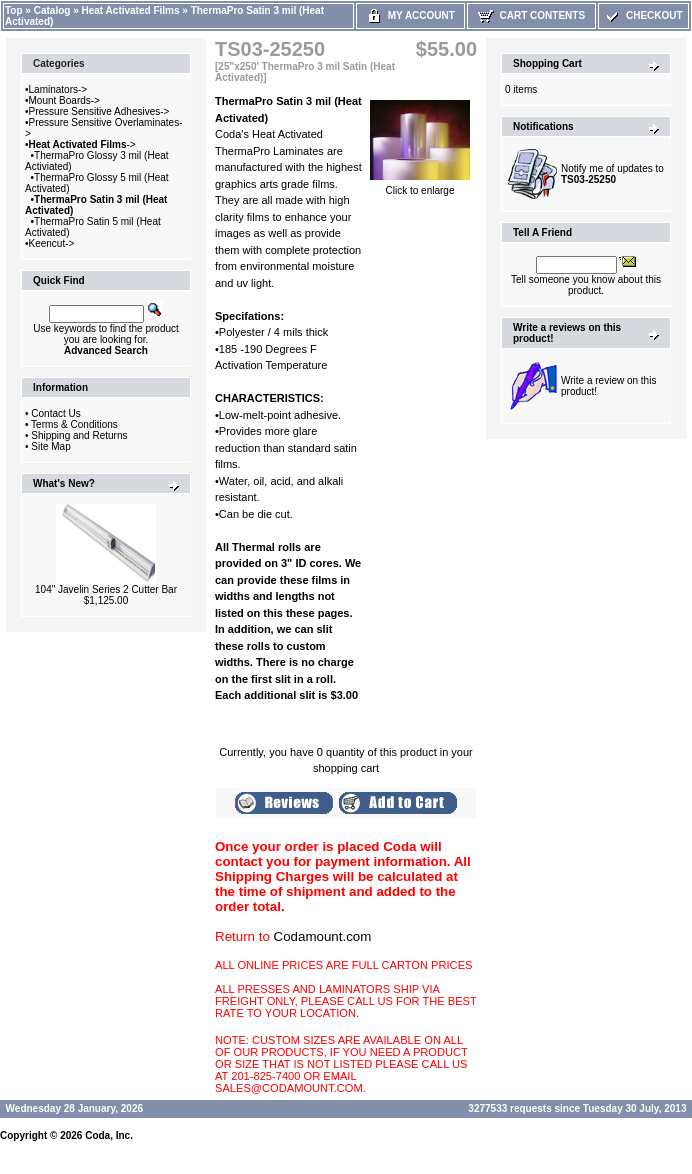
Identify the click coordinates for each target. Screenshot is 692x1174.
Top (14, 10)
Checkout (643, 15)
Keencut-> (52, 243)
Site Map (50, 446)
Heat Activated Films (131, 10)
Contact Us (55, 413)
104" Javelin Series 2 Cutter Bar (106, 589)
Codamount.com (323, 936)
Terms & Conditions (74, 424)
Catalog (52, 10)
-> (82, 144)
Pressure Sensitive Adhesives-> (99, 111)
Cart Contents (531, 15)
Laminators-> (58, 89)
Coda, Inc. (109, 1135)
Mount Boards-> (64, 100)
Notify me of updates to (612, 174)
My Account (410, 15)
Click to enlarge (420, 186)
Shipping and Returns (79, 435)
